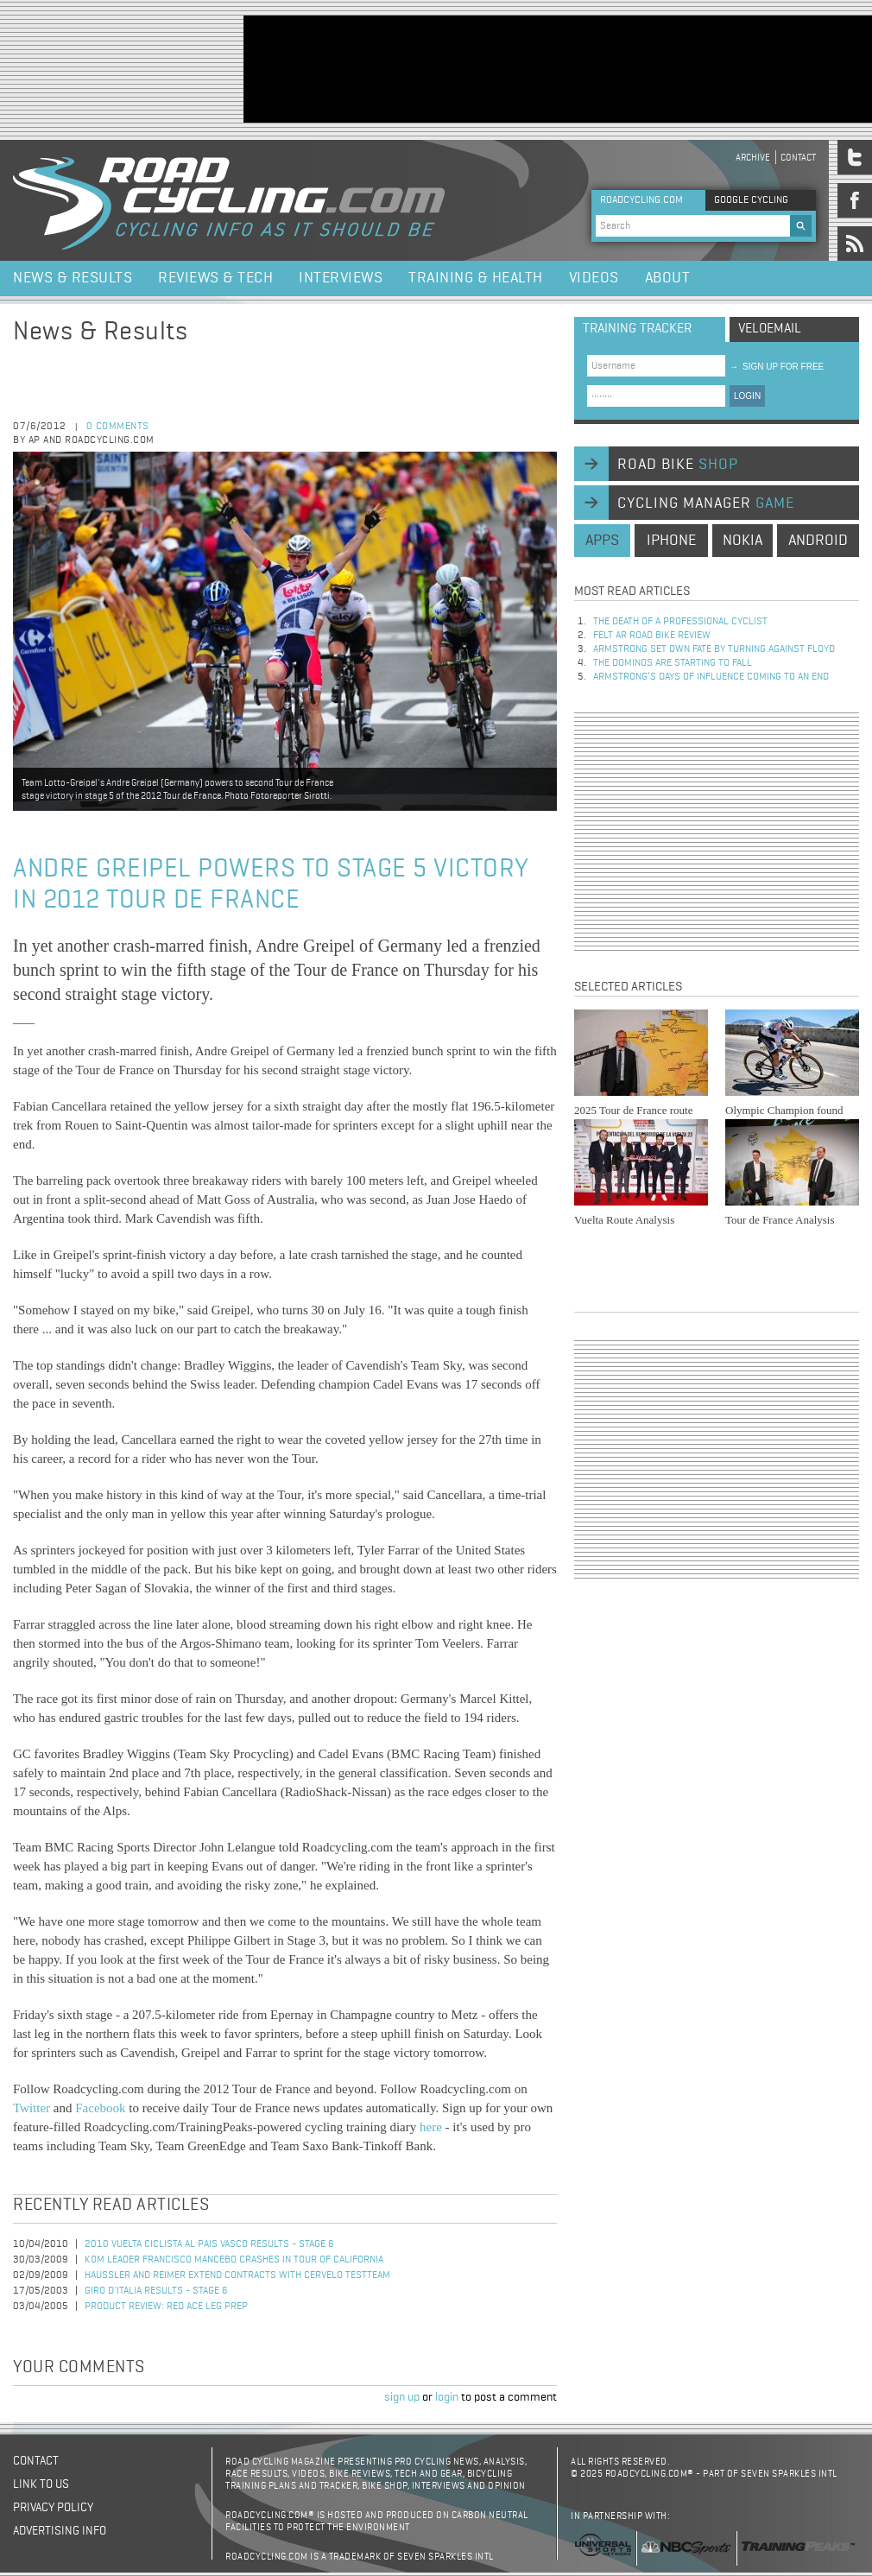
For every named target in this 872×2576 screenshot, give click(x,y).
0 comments (117, 426)
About (668, 278)
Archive (753, 157)
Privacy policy (53, 2508)
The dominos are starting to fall (672, 663)
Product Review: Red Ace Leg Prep (166, 2306)
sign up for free (777, 366)
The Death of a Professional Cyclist (680, 622)
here (431, 2127)
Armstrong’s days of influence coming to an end (711, 677)
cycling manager (705, 503)
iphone (671, 540)
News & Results (72, 278)
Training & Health (475, 278)
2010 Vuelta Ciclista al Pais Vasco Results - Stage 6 (209, 2244)
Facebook (100, 2108)
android (818, 540)
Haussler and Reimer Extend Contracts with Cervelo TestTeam (237, 2275)
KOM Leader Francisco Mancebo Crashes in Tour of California (234, 2260)
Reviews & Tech (215, 278)
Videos (594, 278)
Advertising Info (59, 2531)
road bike (677, 464)
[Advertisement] (297, 67)
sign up (402, 2397)
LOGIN (747, 396)
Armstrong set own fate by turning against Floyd (714, 649)
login (446, 2397)
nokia (742, 540)
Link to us (41, 2484)
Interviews (340, 278)
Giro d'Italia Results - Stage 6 (156, 2291)
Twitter (31, 2108)
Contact (798, 157)
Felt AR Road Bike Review (652, 635)
